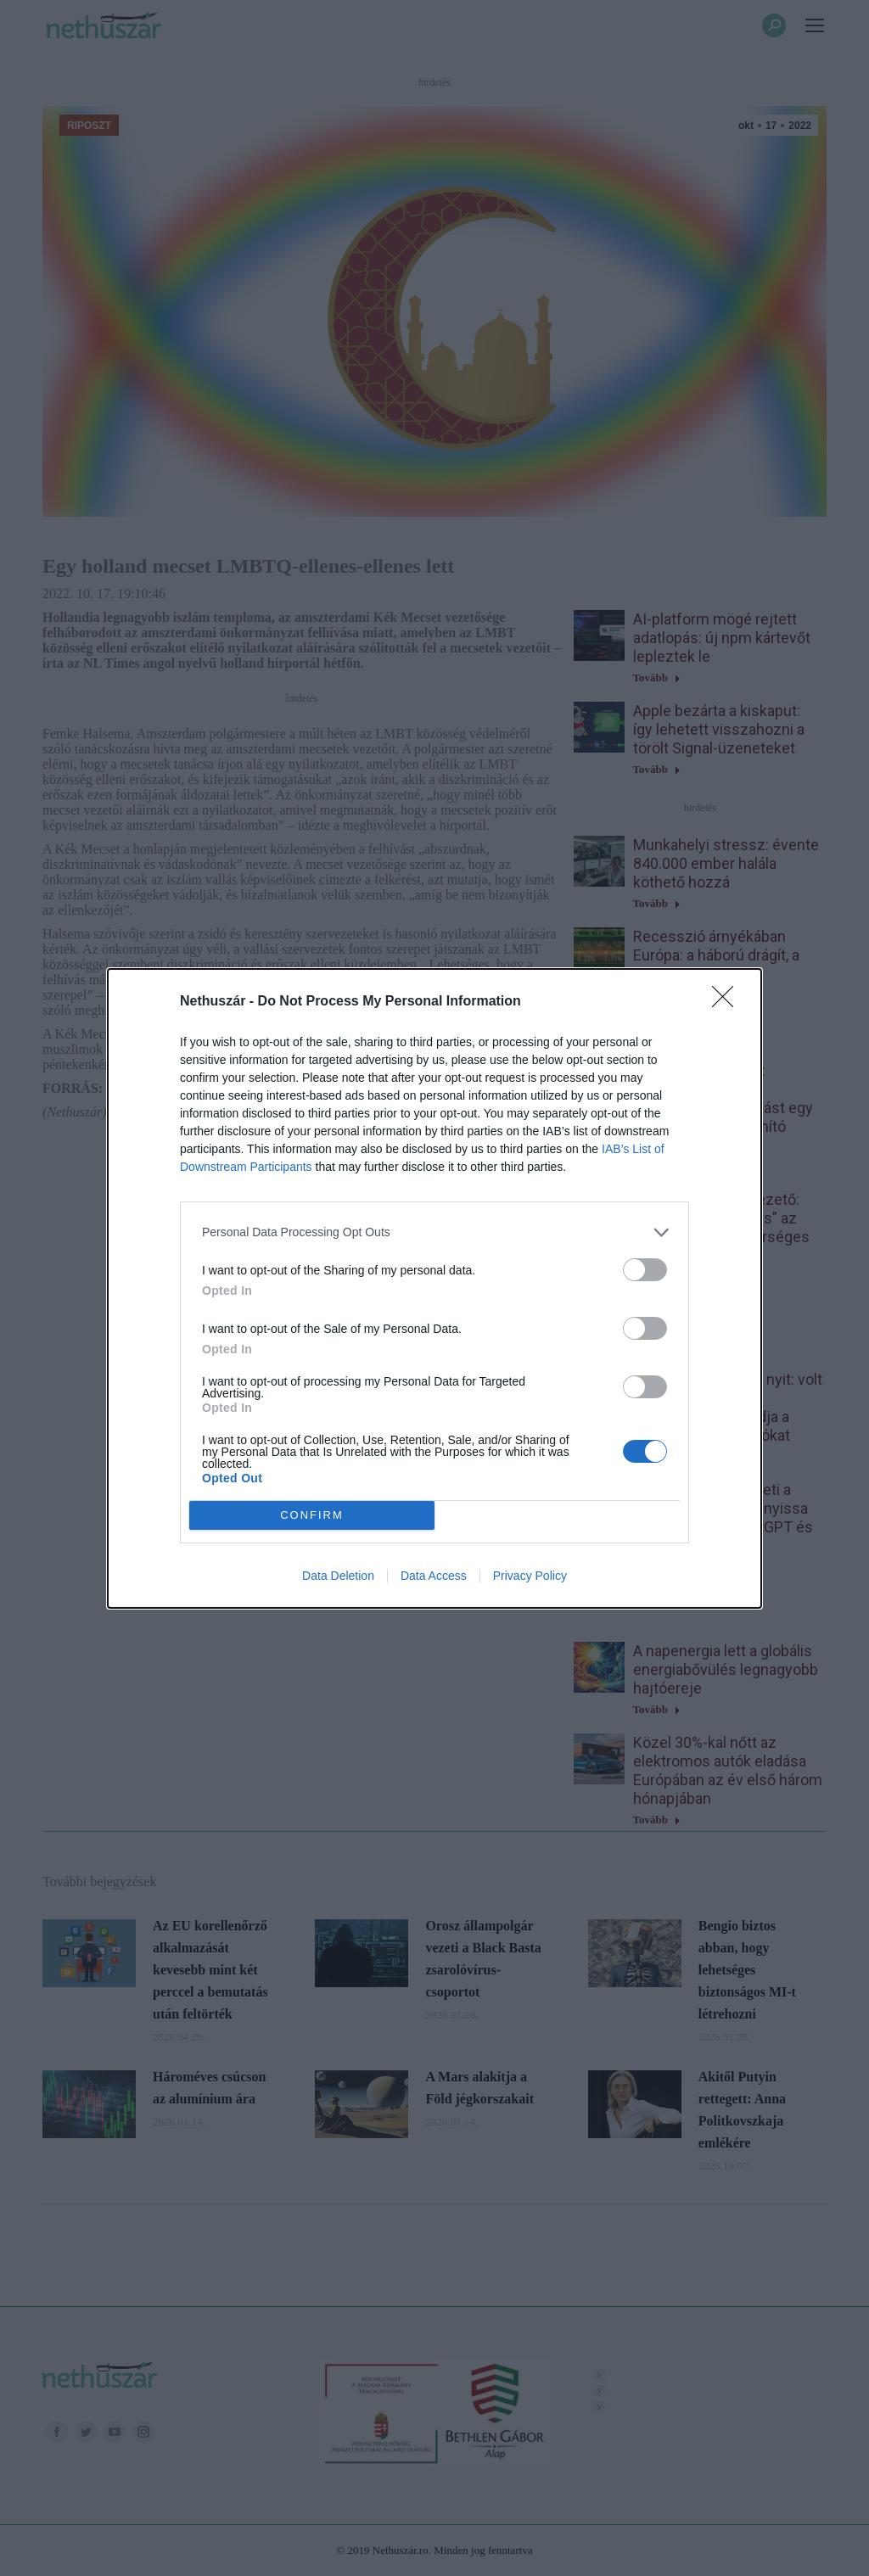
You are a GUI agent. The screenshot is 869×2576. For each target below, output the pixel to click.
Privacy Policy (530, 1575)
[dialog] (434, 1288)
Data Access (434, 1575)
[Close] (728, 1002)
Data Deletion (338, 1575)
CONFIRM (312, 1515)
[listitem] (434, 1232)
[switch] (645, 1269)
